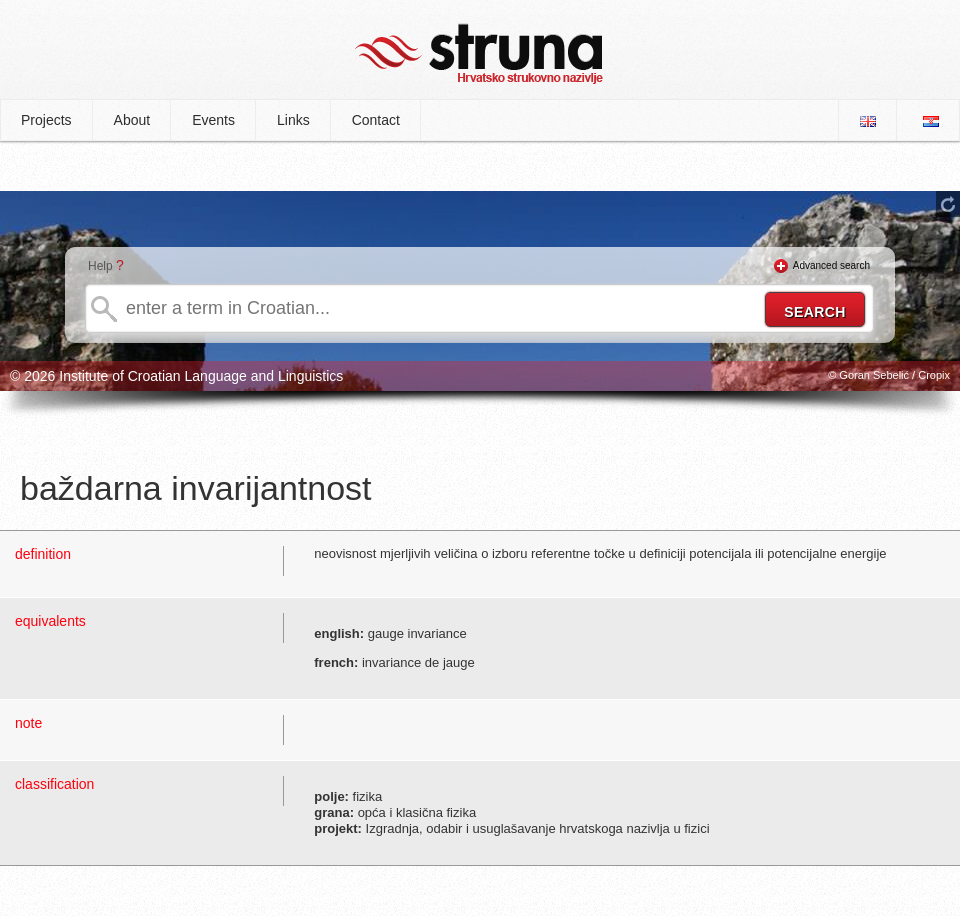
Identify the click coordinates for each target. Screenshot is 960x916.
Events (213, 120)
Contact (376, 120)
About (132, 120)
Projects (46, 120)
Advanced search (831, 265)
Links (293, 120)
